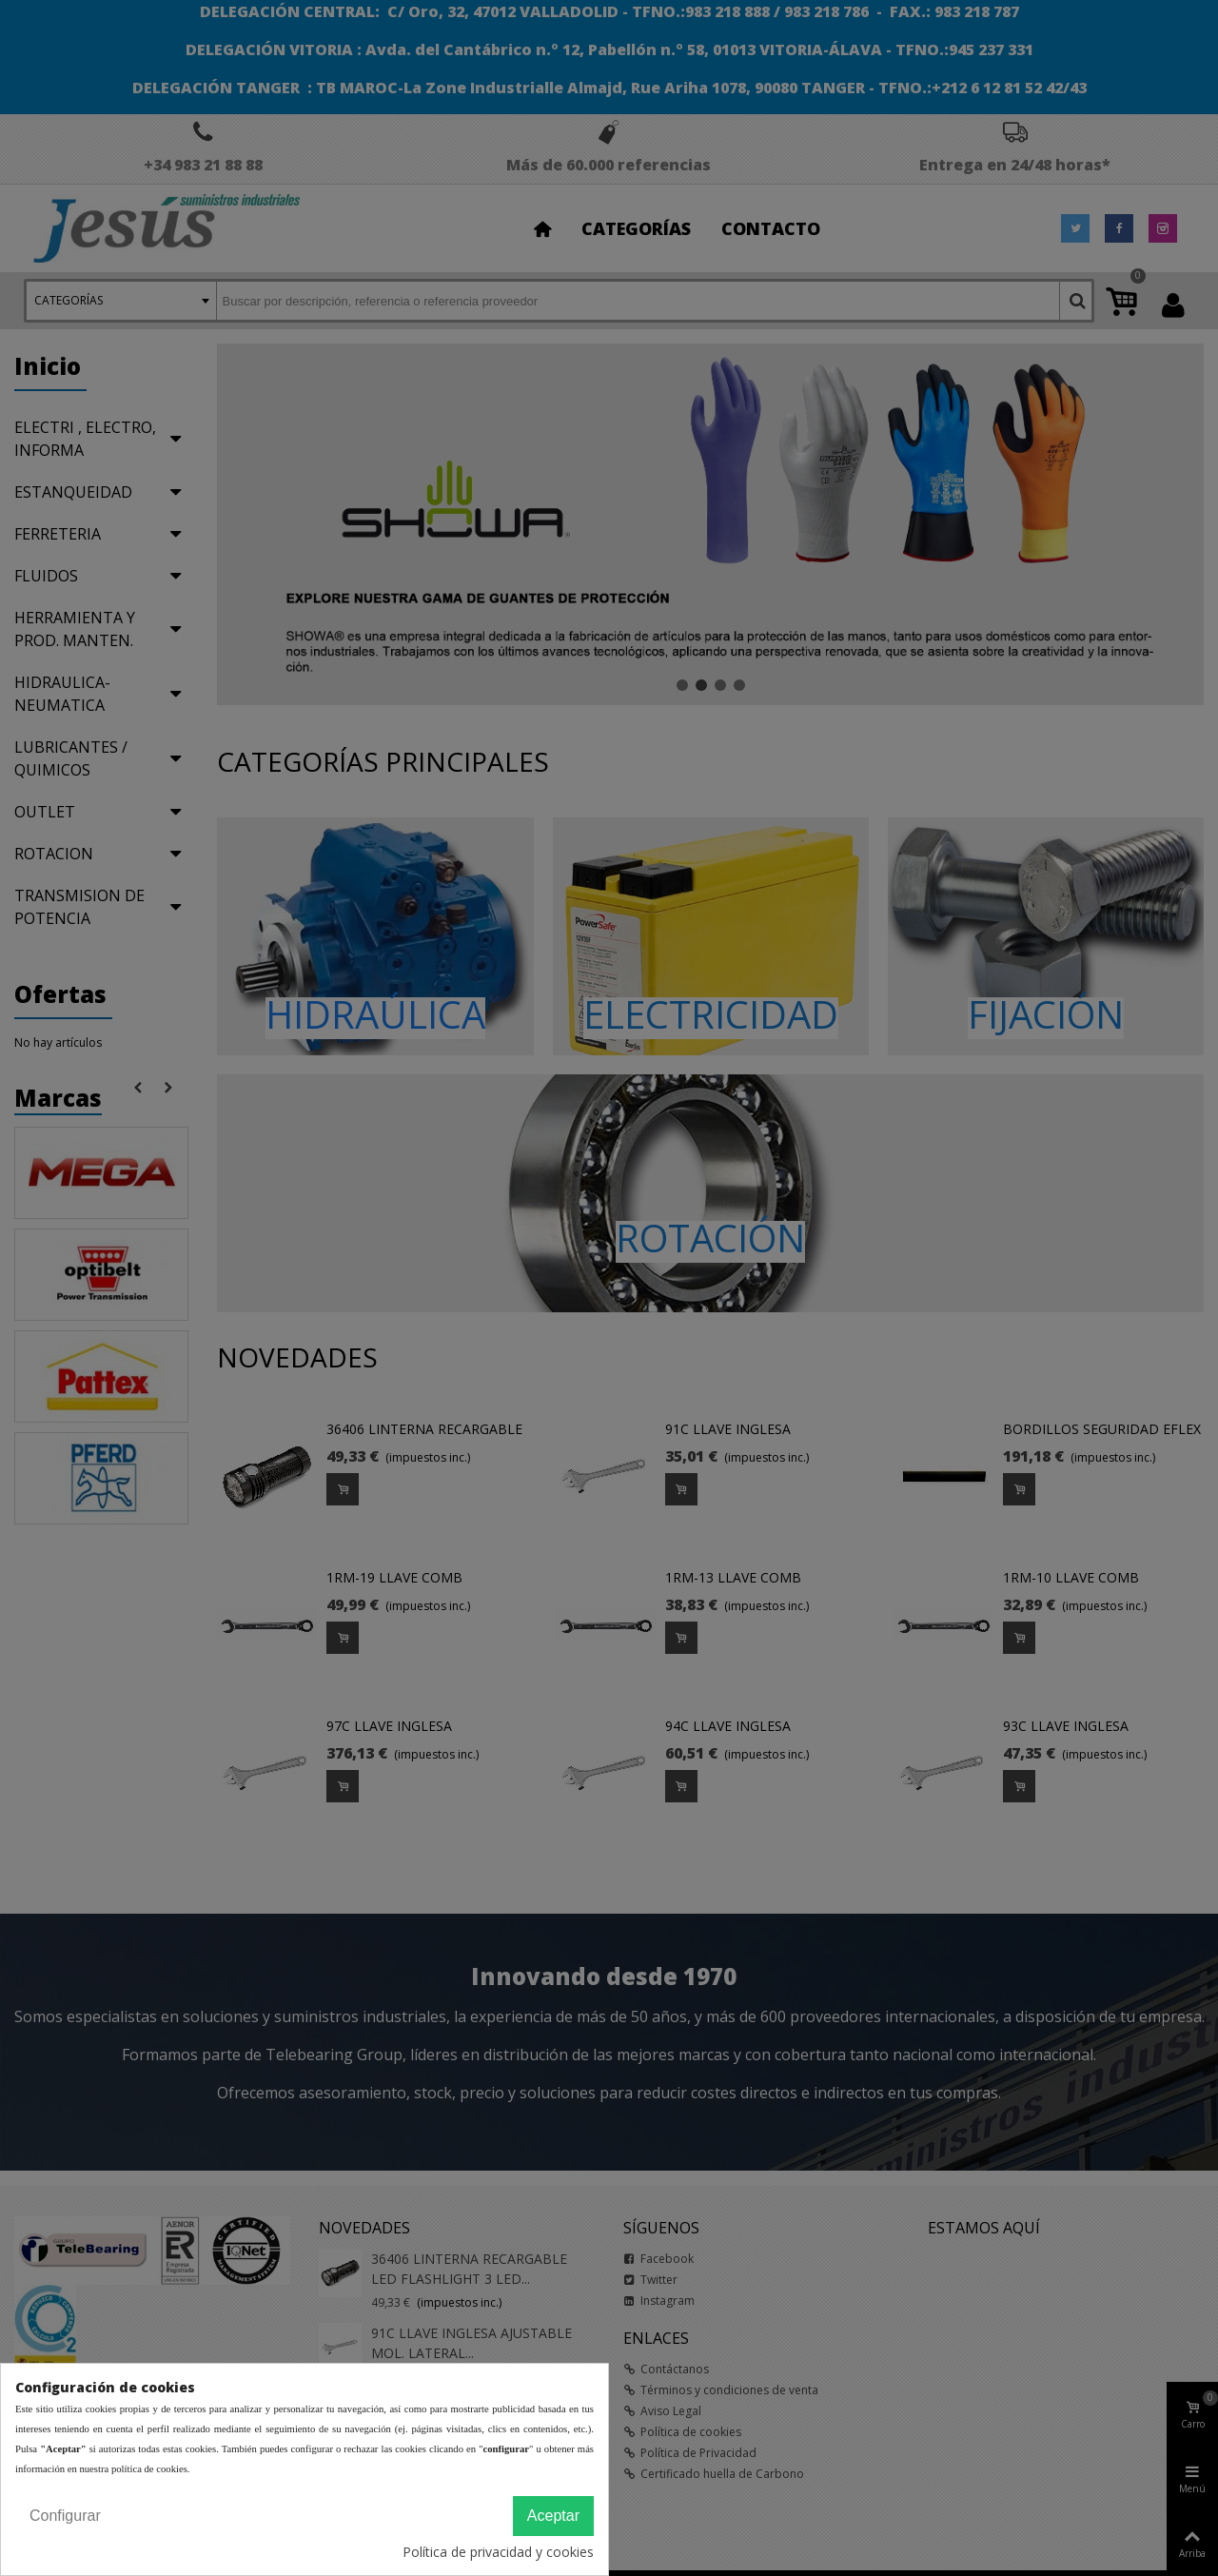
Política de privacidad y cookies (498, 2552)
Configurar (65, 2515)
